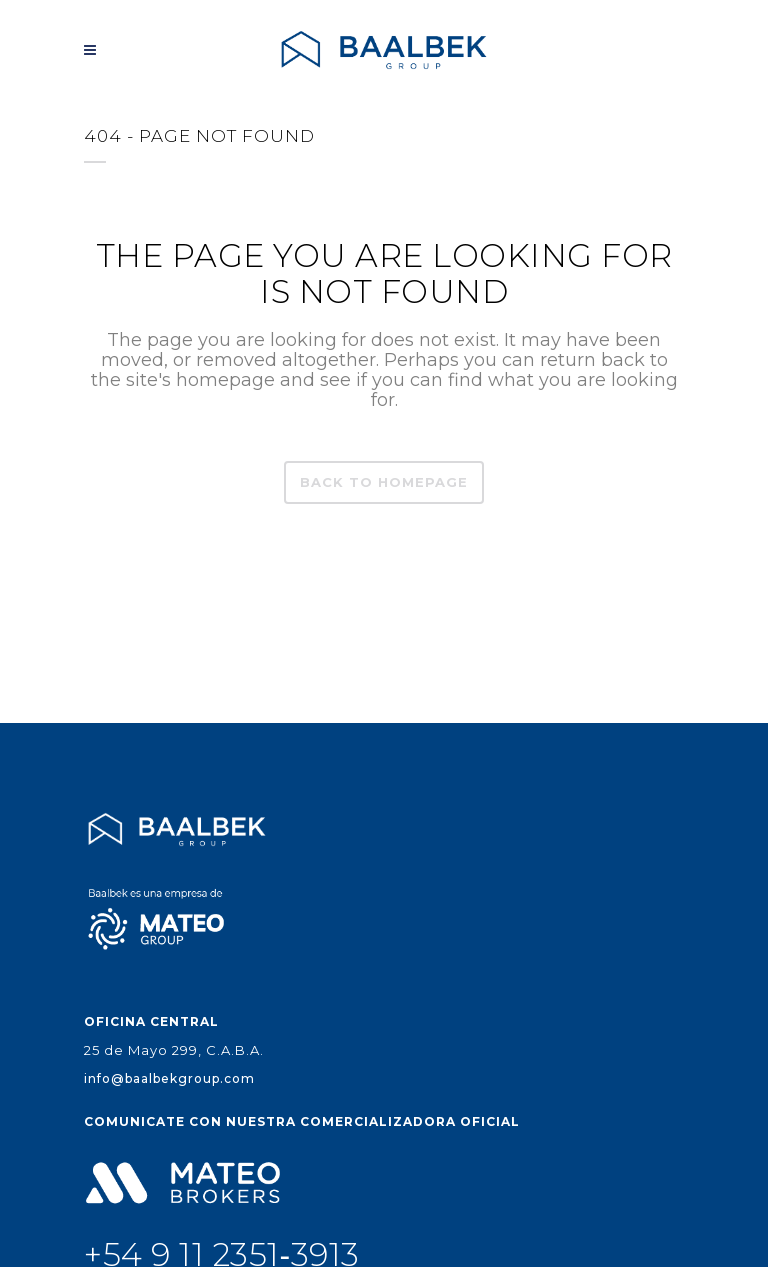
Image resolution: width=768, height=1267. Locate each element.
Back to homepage (384, 482)
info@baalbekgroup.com (169, 1078)
